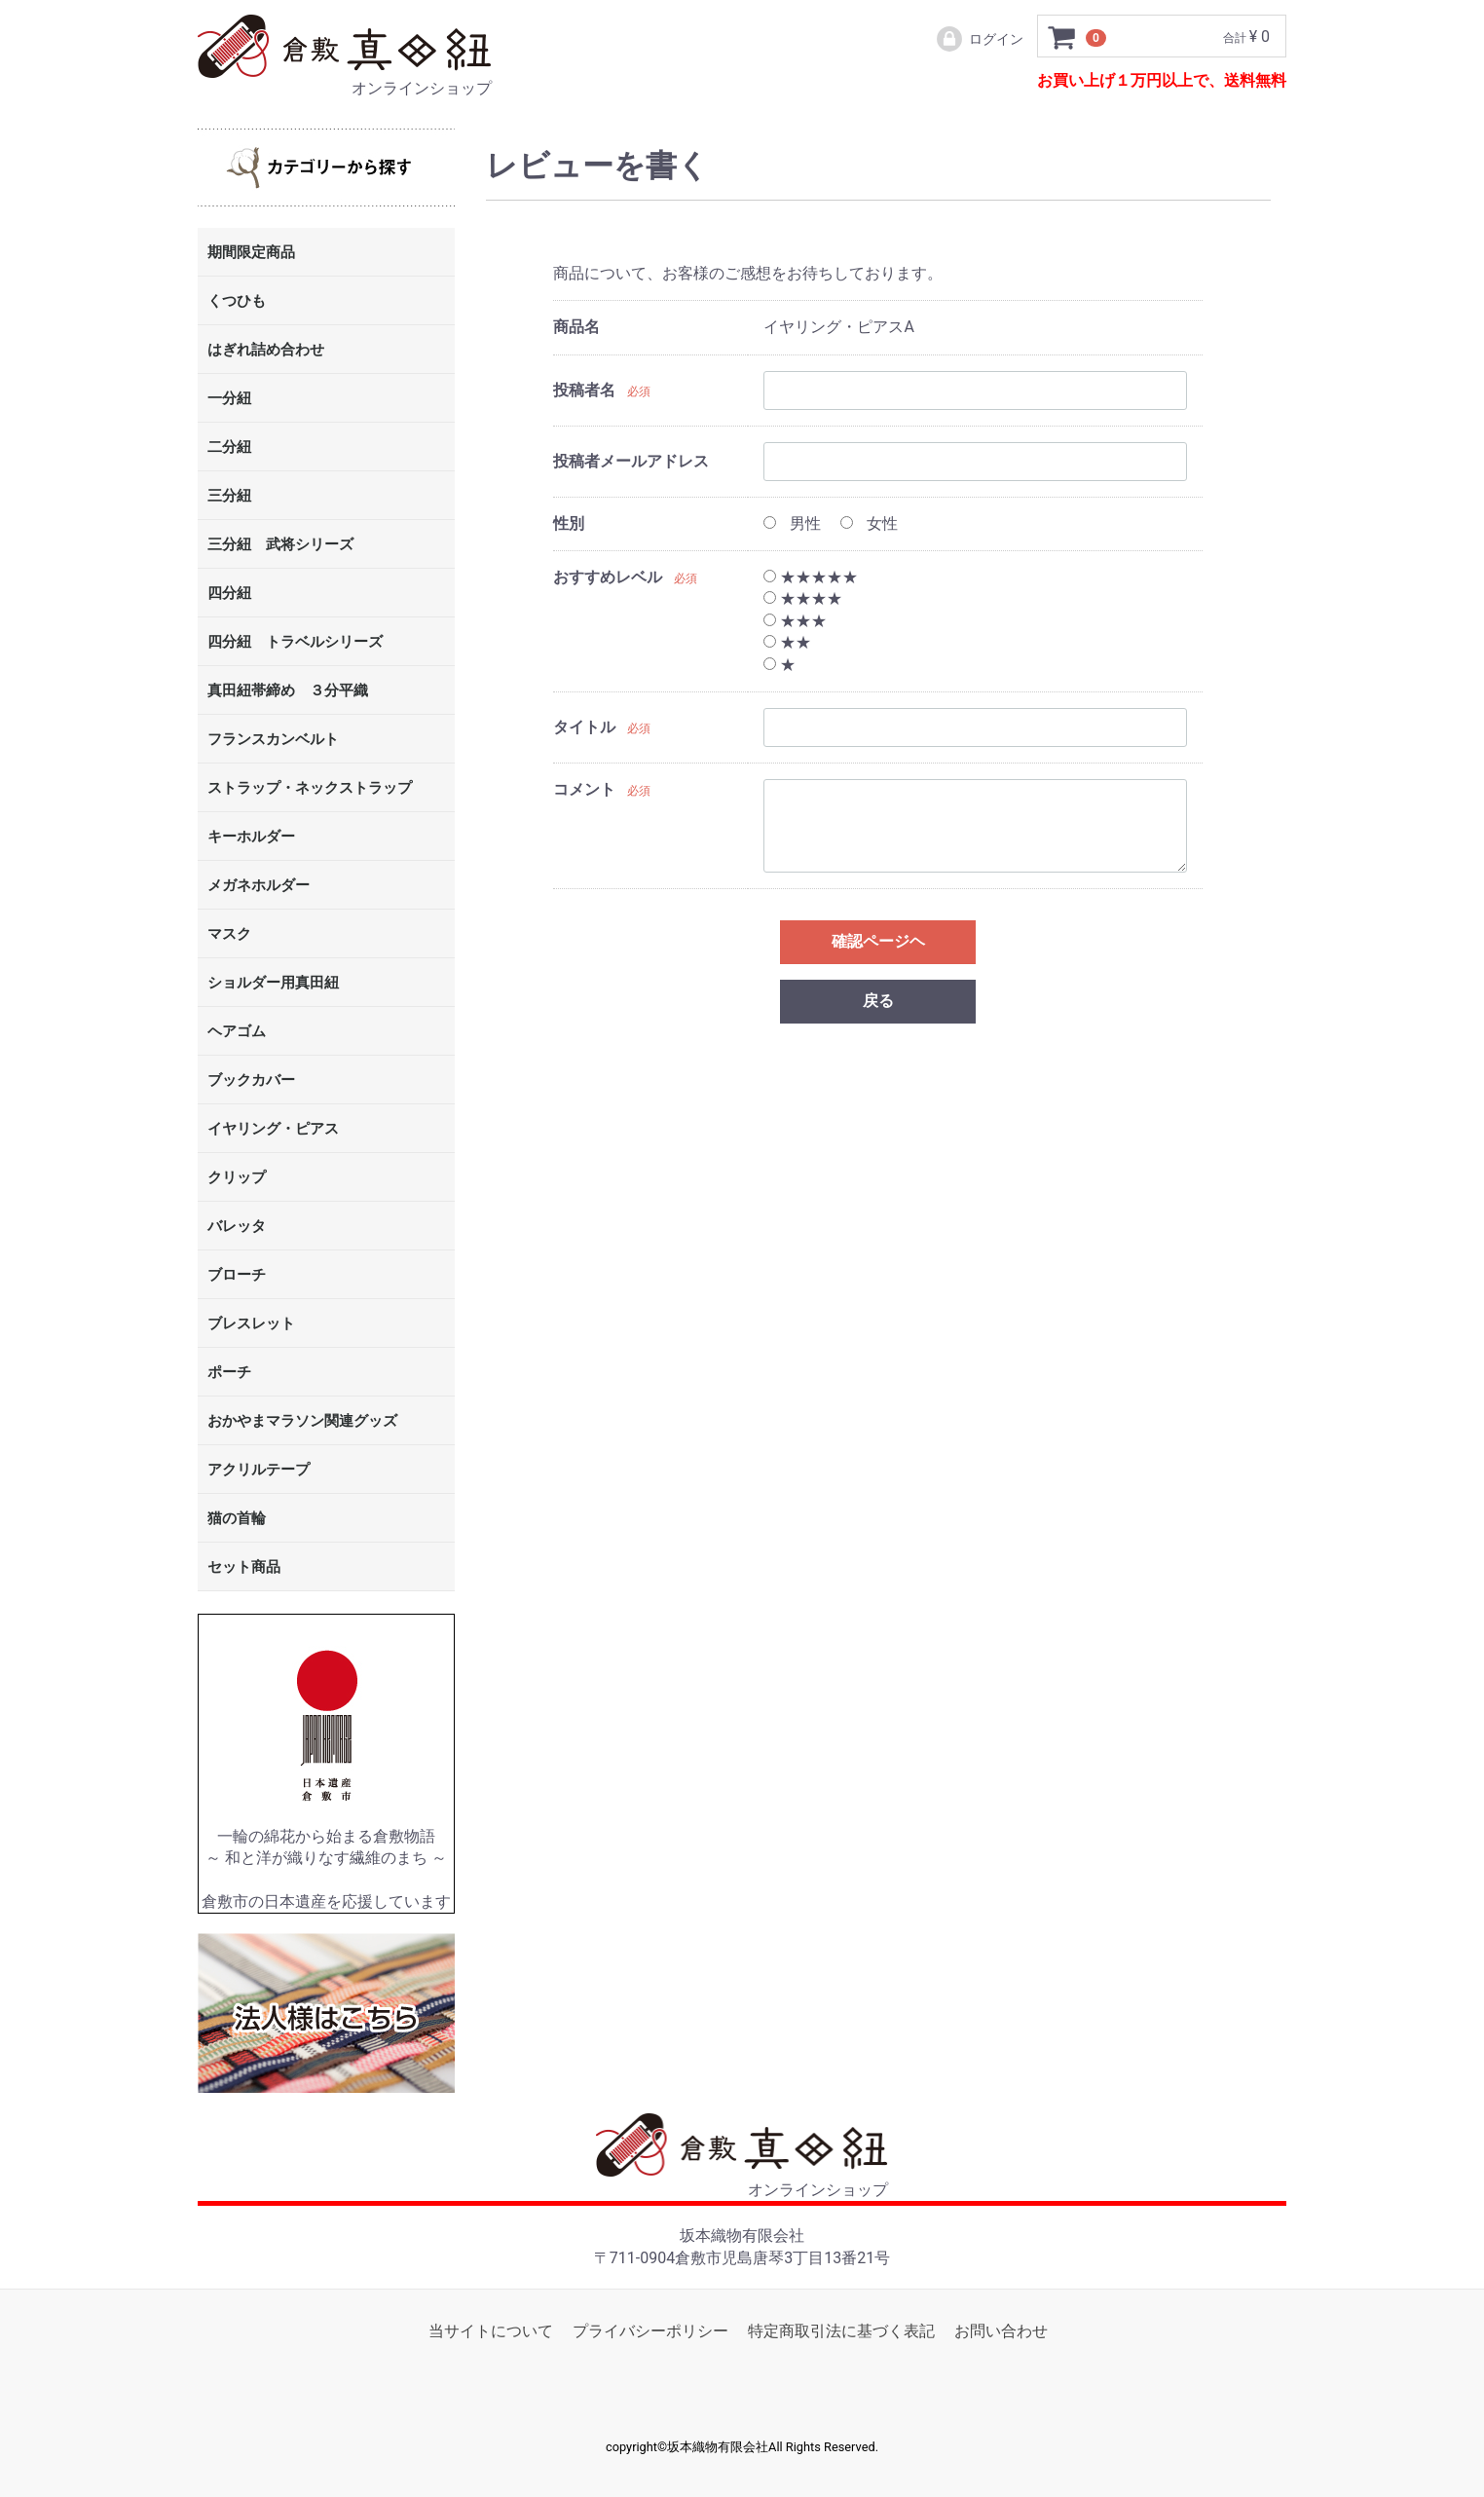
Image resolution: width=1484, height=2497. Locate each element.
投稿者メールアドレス (631, 461)
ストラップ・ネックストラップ (309, 789)
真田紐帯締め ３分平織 (287, 691)
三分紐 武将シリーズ (280, 545)
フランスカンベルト (273, 740)
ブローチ (236, 1276)
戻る (878, 1000)
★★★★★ (810, 577)
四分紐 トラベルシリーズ (295, 643)
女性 (869, 523)
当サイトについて (490, 2331)
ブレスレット (251, 1324)
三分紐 (229, 496)
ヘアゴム (236, 1032)
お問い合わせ (1001, 2331)
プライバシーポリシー (650, 2331)
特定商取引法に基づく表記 (841, 2331)
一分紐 (229, 399)
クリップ (236, 1178)
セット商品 (243, 1568)
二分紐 (229, 448)
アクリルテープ (258, 1470)
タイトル (584, 728)
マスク (229, 935)
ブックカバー (251, 1081)
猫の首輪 (236, 1519)
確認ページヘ (878, 941)
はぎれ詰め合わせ (265, 350)
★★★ (795, 621)
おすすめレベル (607, 577)
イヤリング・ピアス (273, 1129)
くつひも (236, 302)
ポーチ (229, 1373)
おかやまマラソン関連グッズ (302, 1422)
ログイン (979, 39)
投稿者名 (584, 390)
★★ (787, 643)
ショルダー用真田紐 (273, 983)
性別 (568, 523)
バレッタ (236, 1227)
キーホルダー (251, 837)
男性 (792, 523)
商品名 (576, 327)
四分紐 (229, 594)
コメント (584, 789)
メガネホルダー (258, 886)
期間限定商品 (251, 253)
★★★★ (802, 599)
